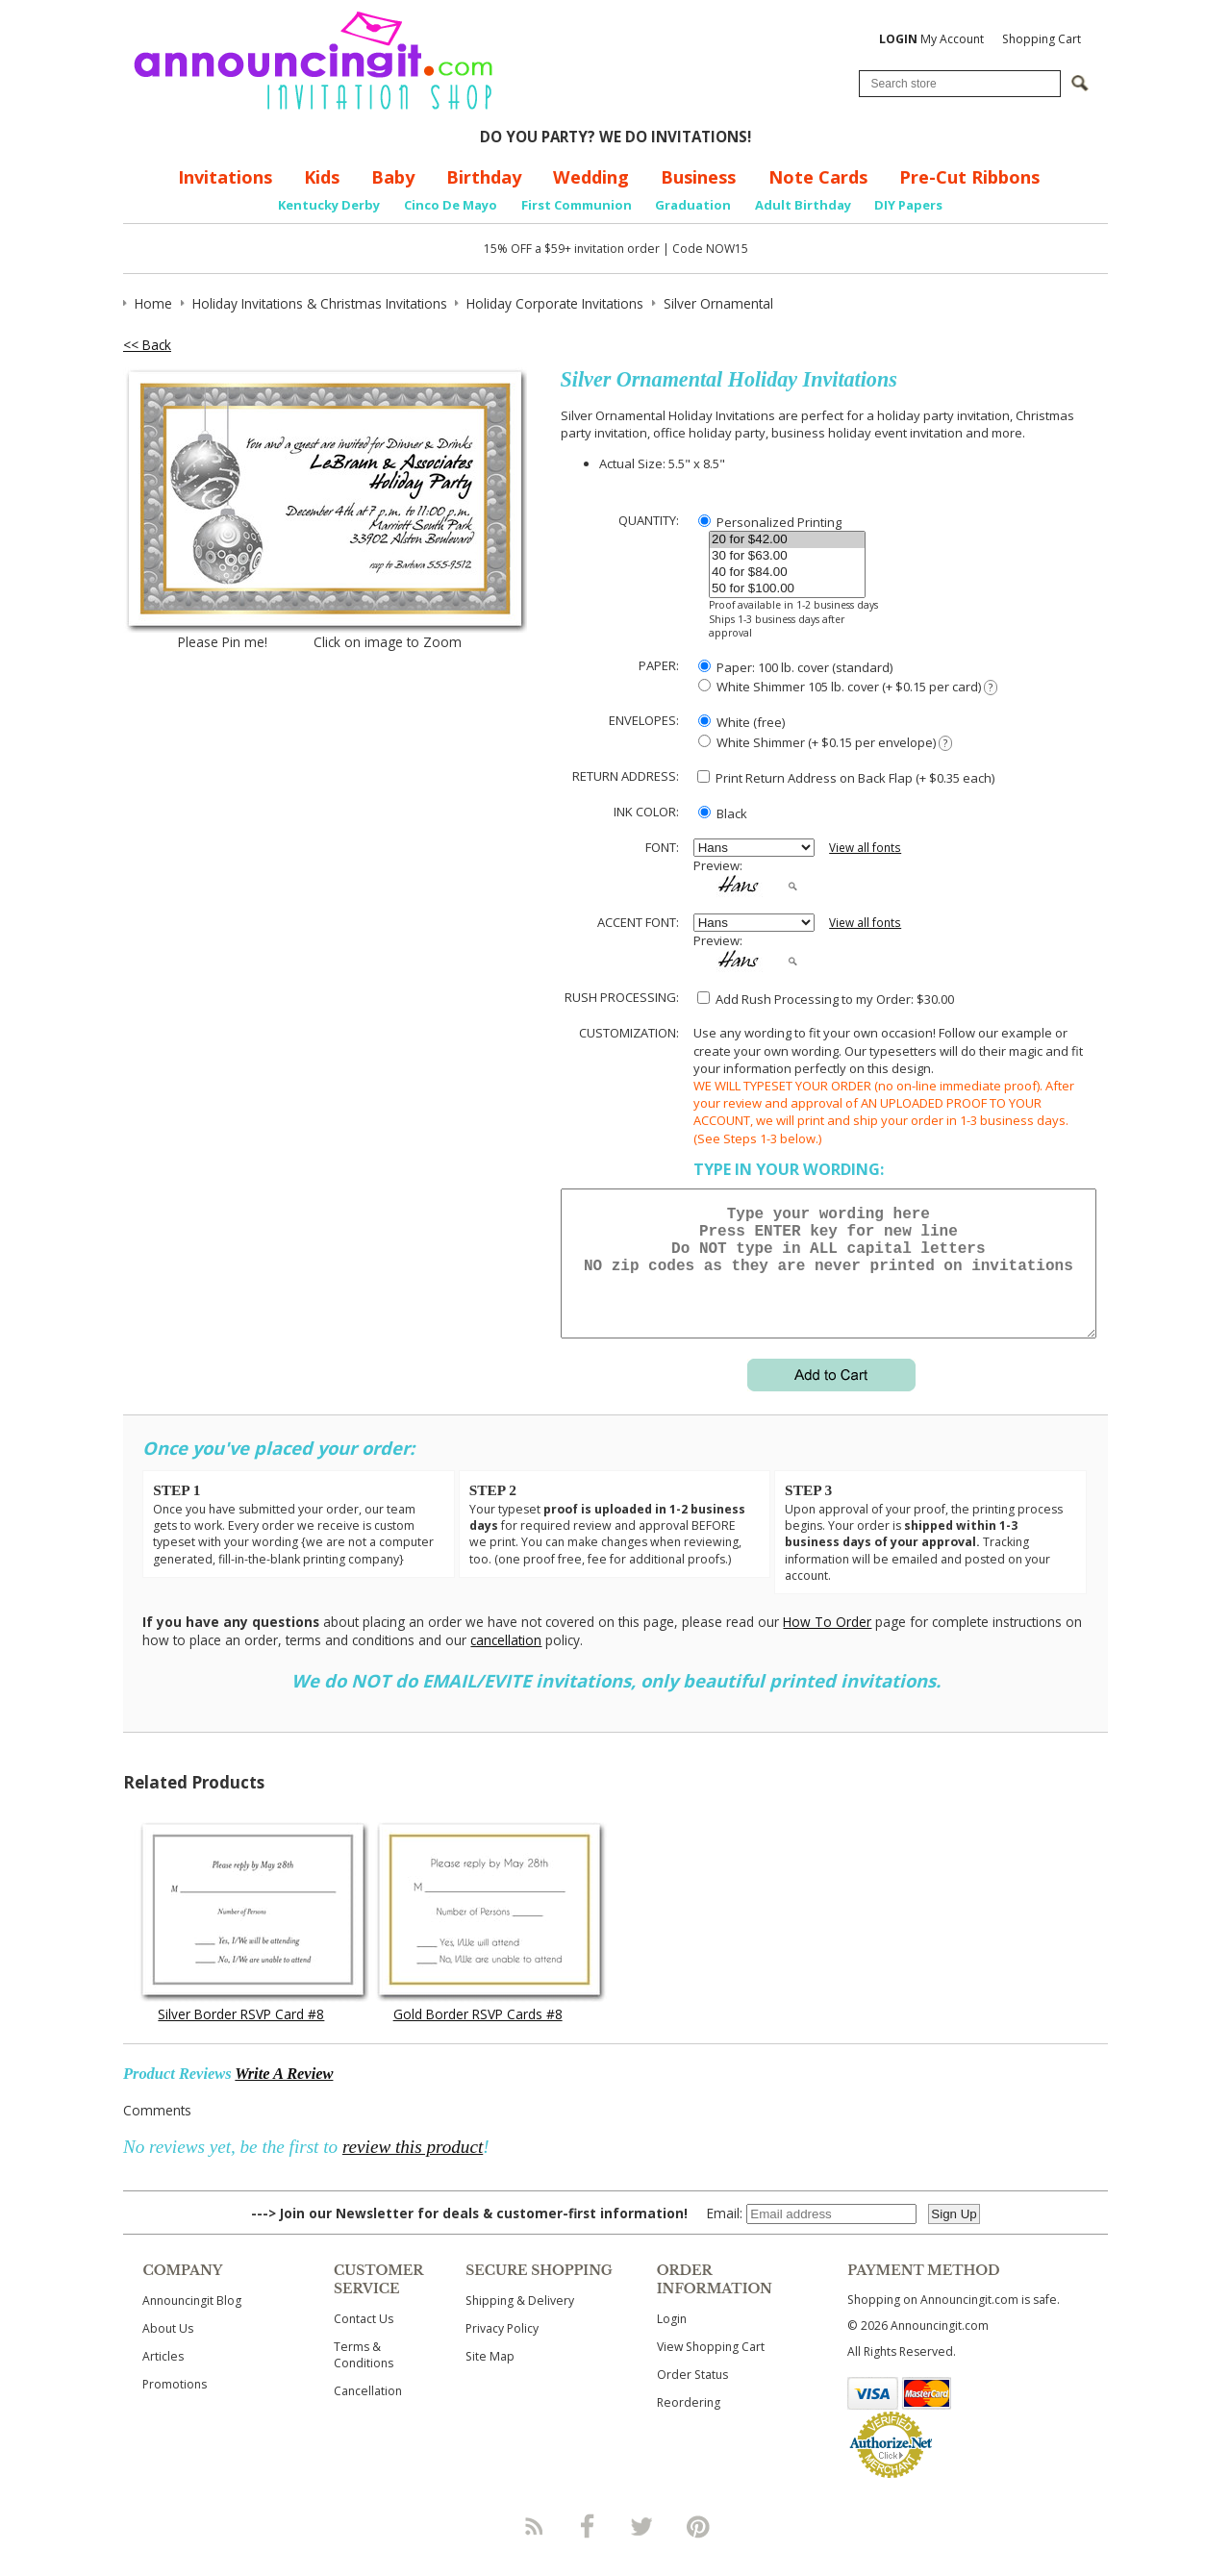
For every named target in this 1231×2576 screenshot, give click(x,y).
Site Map (490, 2379)
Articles (163, 2379)
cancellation (505, 1663)
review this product (412, 2170)
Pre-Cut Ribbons (969, 176)
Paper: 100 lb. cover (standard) (795, 667)
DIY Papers (908, 204)
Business (698, 176)
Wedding (591, 176)
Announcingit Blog (191, 2323)
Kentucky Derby (329, 204)
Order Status (692, 2397)
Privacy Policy (502, 2351)
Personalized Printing (770, 522)
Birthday (483, 176)
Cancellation (368, 2414)
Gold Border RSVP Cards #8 (478, 2037)
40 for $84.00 (787, 572)
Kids (321, 176)
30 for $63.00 (787, 556)
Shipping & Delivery (519, 2323)
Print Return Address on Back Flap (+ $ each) (845, 778)
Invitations (225, 176)
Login (672, 2342)
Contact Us (363, 2342)
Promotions (174, 2407)
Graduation (693, 204)
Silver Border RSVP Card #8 (241, 2037)
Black (722, 813)
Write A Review (284, 2097)
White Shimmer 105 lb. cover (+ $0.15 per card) (847, 687)
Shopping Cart (1041, 39)
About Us (167, 2351)
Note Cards (817, 176)
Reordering (688, 2425)
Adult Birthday (803, 204)
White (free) (741, 722)
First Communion (576, 204)
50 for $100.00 (787, 589)
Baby (393, 176)
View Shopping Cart (711, 2370)
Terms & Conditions (363, 2378)
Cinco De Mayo (450, 204)
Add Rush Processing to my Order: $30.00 (825, 999)
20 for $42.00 (787, 540)
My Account (931, 39)
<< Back (147, 345)
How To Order (827, 1645)
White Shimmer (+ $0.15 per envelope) (825, 743)
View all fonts (865, 847)
